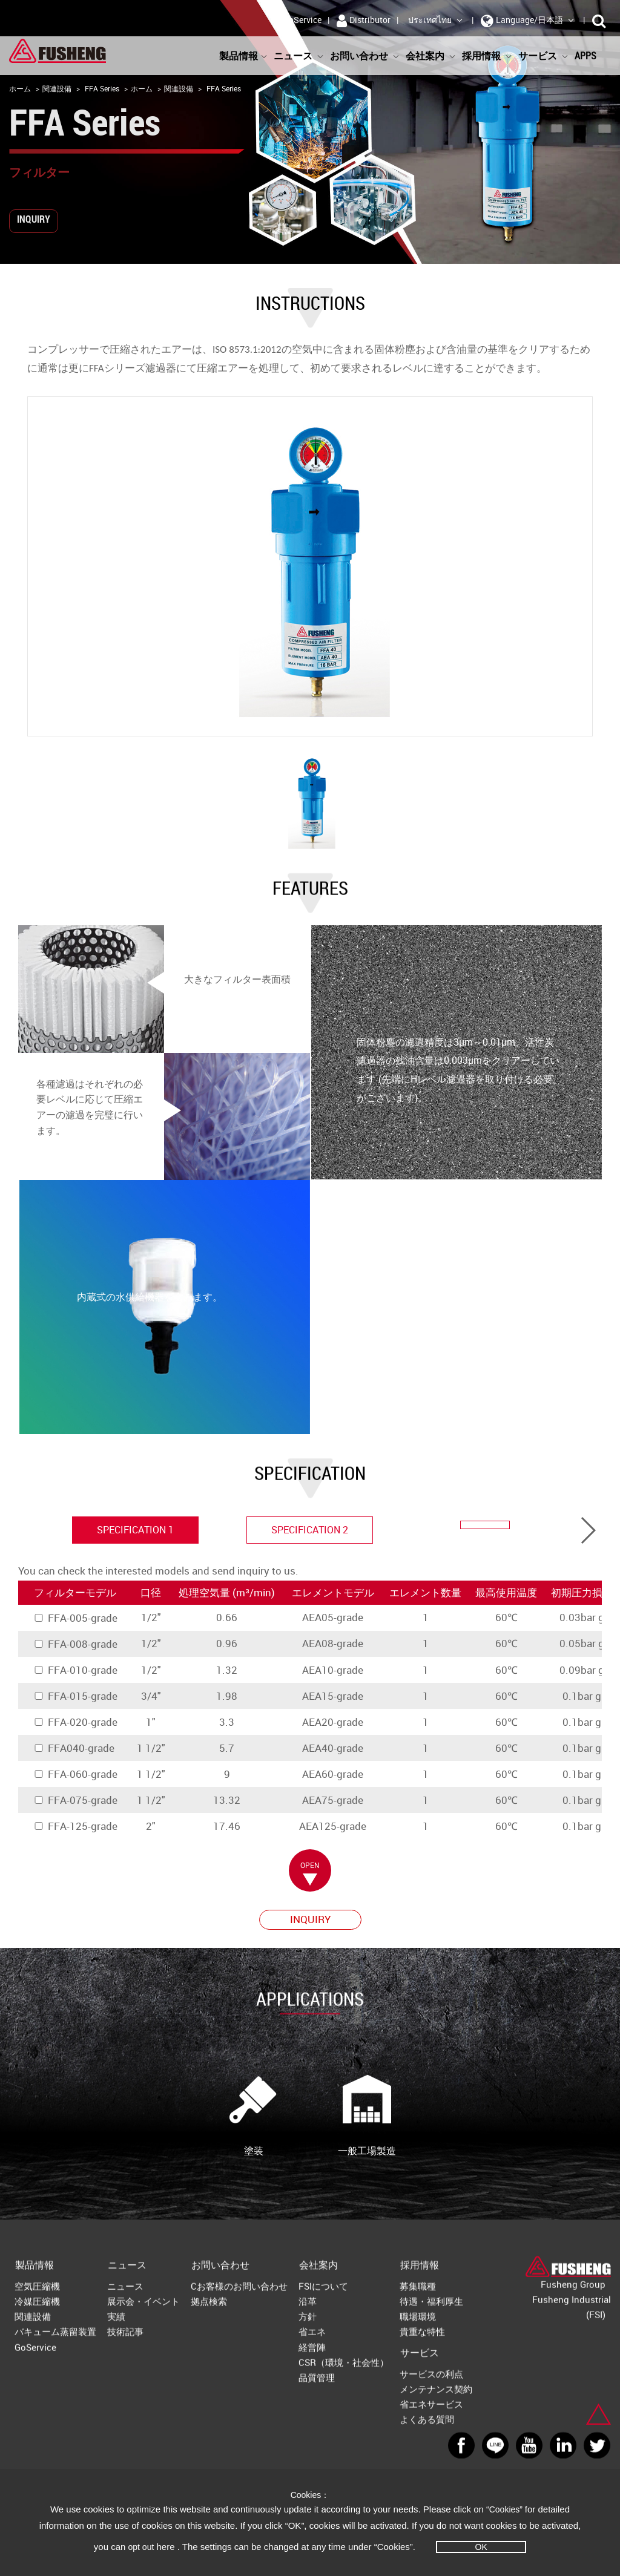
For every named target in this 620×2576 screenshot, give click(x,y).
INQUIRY (33, 219)
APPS (591, 55)
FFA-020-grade (75, 1722)
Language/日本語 (528, 20)
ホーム (20, 88)
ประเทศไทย (435, 19)
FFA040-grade (73, 1748)
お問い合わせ (365, 55)
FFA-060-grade (75, 1774)
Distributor (364, 20)
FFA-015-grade (75, 1696)
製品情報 (243, 55)
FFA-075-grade (75, 1800)
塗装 (253, 2116)
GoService (302, 19)
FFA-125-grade (75, 1826)
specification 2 (309, 1529)
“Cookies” (505, 2509)
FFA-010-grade (75, 1670)
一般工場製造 (367, 2116)
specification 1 (135, 1529)
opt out (141, 2547)
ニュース (299, 55)
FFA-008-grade (75, 1644)
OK (481, 2547)
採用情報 (487, 55)
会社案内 (431, 55)
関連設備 (56, 88)
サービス (543, 55)
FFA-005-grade (75, 1618)
